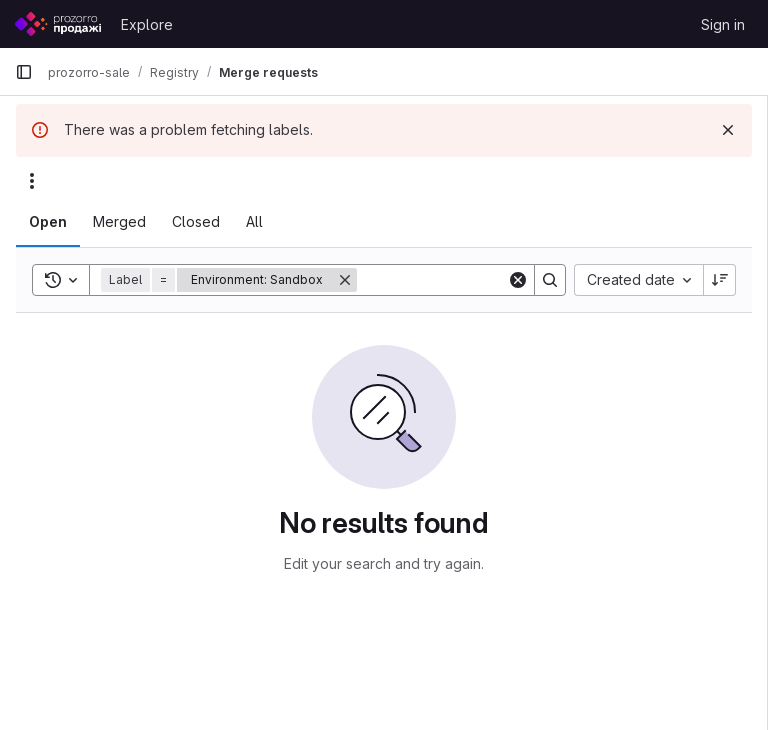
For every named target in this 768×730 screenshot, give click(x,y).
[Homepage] (58, 24)
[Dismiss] (728, 130)
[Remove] (345, 280)
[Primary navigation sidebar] (24, 72)
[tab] (48, 222)
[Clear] (518, 280)
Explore (147, 24)
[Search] (481, 280)
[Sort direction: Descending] (720, 280)
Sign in (723, 24)
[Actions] (32, 181)
